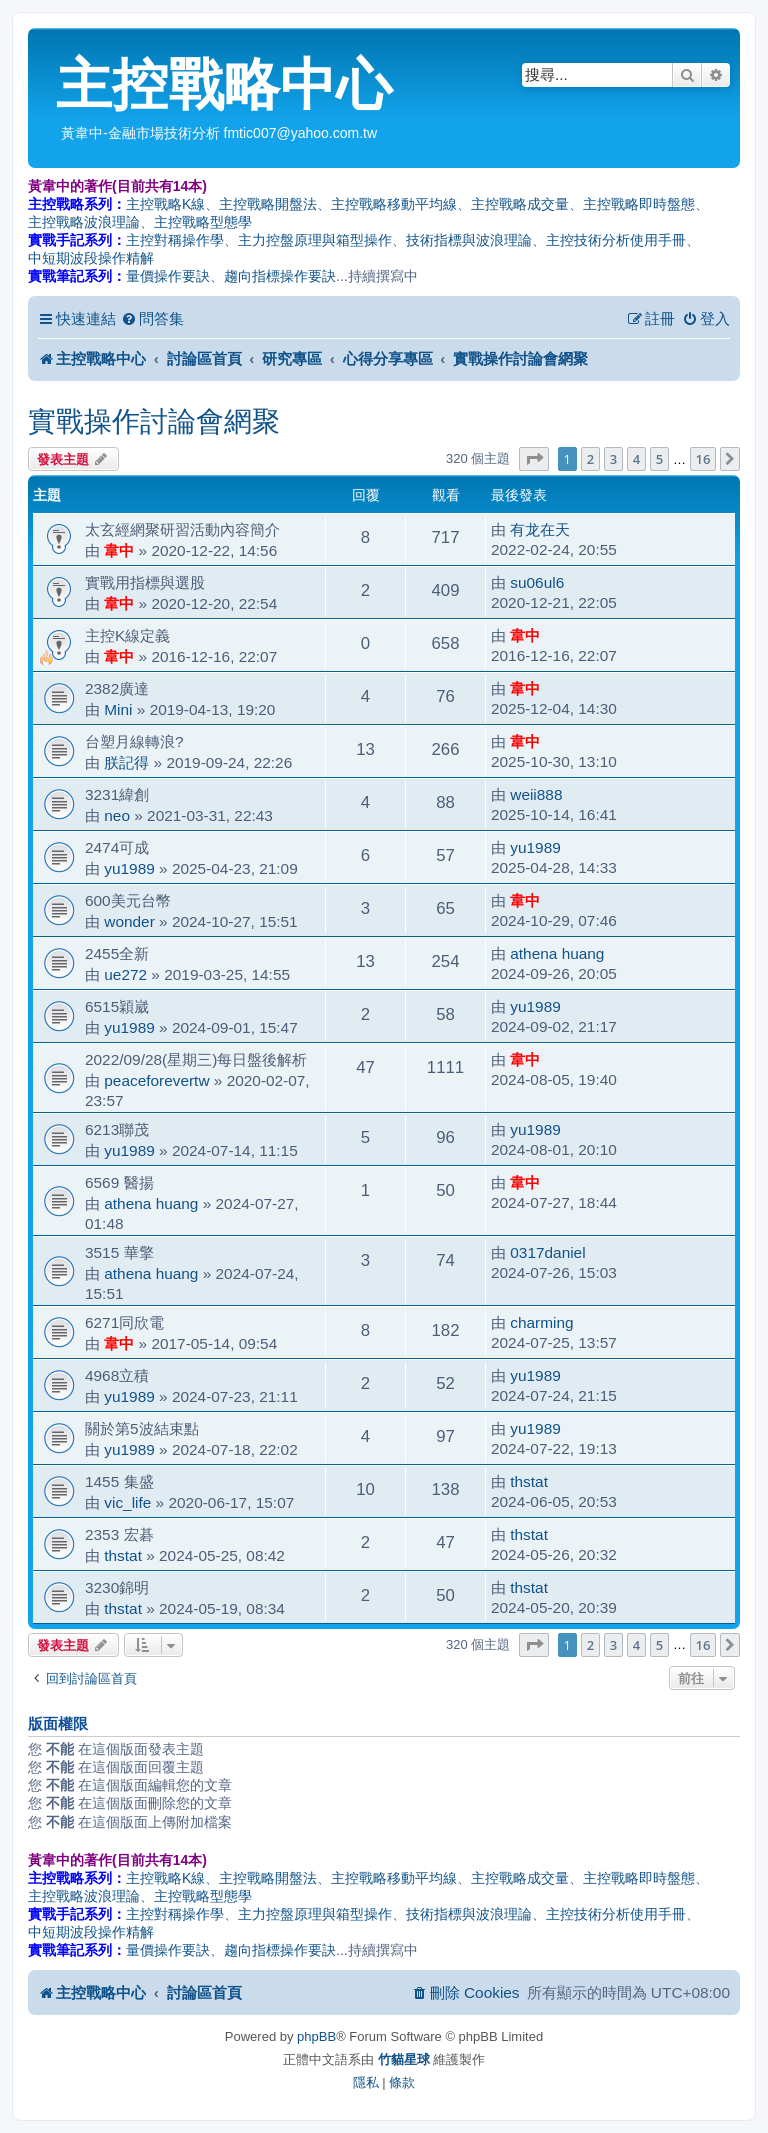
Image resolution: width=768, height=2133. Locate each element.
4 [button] (636, 459)
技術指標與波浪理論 (469, 240)
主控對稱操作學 (175, 240)
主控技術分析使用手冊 (616, 240)
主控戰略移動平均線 (394, 204)
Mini (118, 709)
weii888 (536, 794)
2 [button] (590, 459)
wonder (129, 921)
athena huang (557, 953)
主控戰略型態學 (203, 222)
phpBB (316, 2036)
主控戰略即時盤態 (639, 204)
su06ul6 (537, 582)
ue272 (125, 974)
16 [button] (703, 459)
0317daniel (547, 1252)
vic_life (127, 1502)
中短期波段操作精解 (91, 258)
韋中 (119, 550)
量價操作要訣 (168, 276)
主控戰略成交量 (520, 204)
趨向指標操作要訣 (280, 276)
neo (117, 815)
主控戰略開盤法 (268, 204)
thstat (529, 1481)
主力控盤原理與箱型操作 (315, 240)
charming (541, 1322)
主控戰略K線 (165, 204)
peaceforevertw (156, 1080)
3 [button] (613, 459)
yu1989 (129, 868)
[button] (534, 459)
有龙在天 (540, 529)
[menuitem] (152, 319)
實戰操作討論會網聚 (154, 421)
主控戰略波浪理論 (84, 222)
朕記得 (126, 762)
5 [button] (659, 459)
